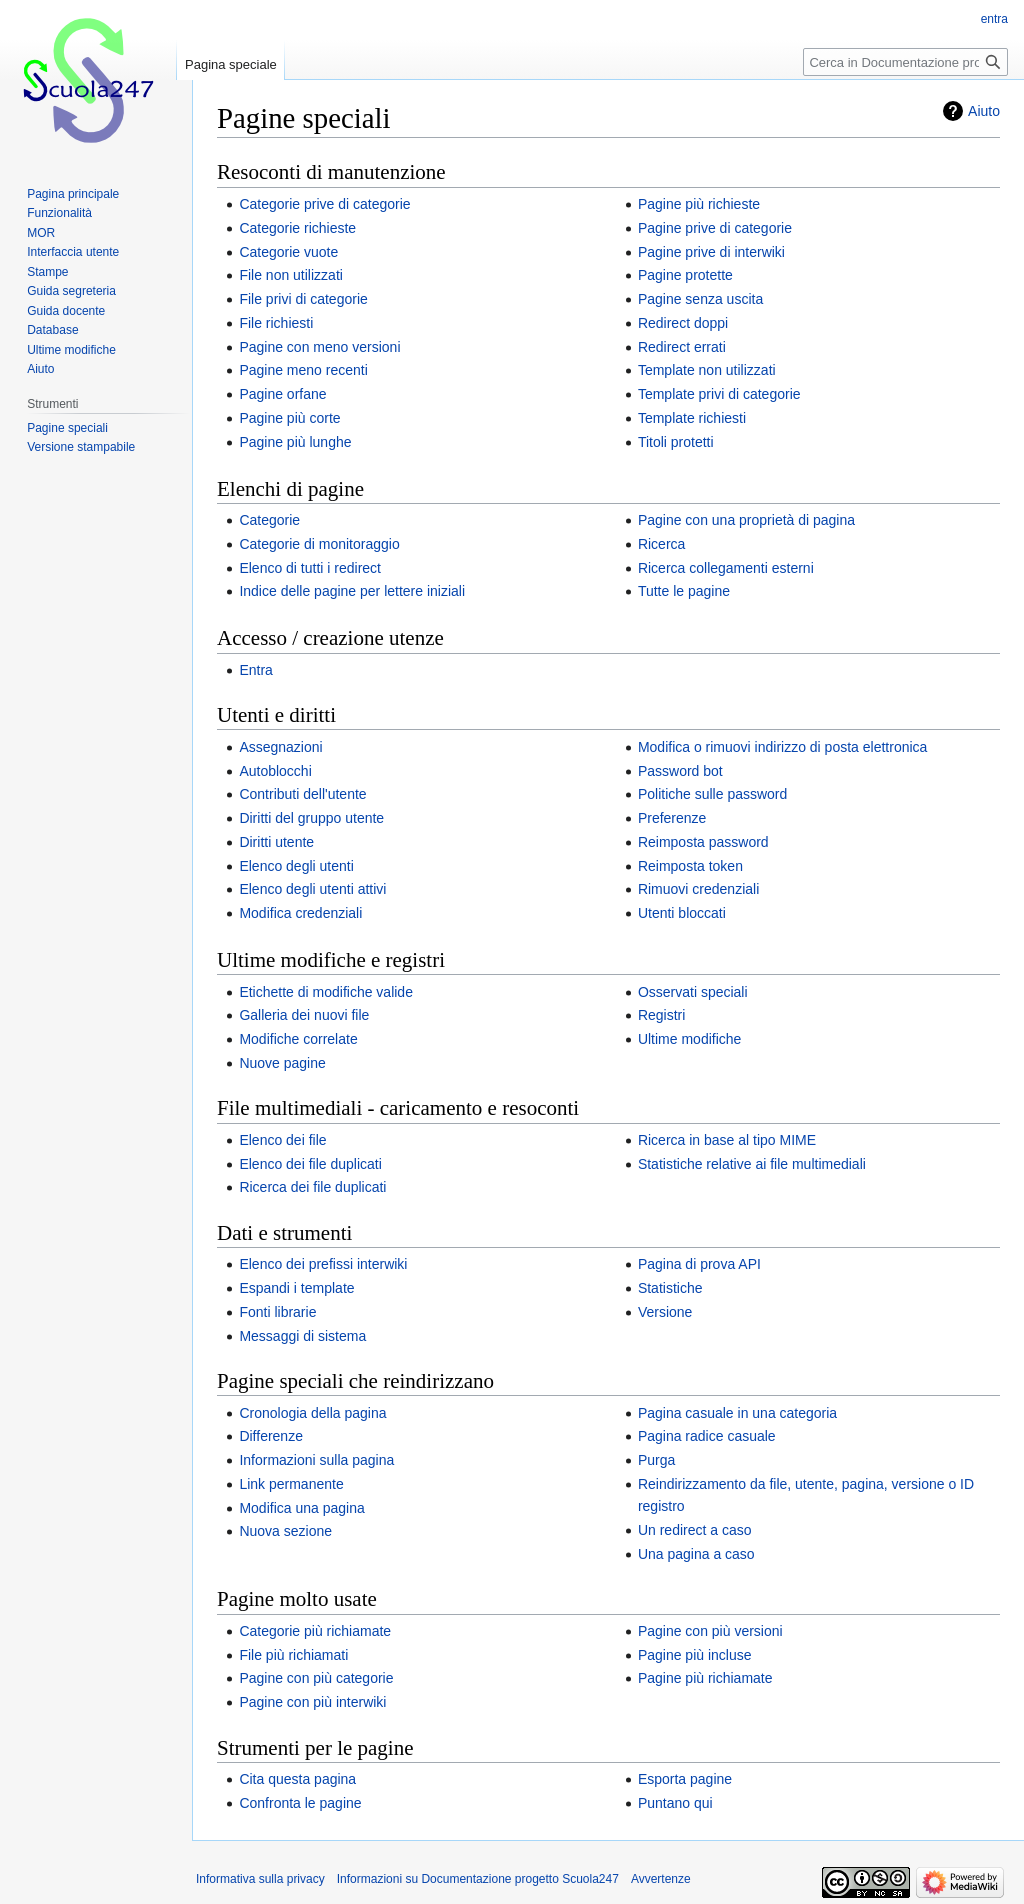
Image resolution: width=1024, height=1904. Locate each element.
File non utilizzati (291, 275)
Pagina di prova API (699, 1264)
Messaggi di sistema (302, 1336)
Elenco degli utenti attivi (312, 889)
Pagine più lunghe (295, 442)
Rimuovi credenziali (698, 889)
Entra (255, 670)
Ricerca (661, 544)
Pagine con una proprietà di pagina (746, 520)
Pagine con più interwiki (312, 1702)
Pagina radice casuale (707, 1436)
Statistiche (670, 1288)
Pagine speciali (67, 428)
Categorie (269, 520)
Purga (656, 1460)
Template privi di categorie (719, 394)
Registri (661, 1015)
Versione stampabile (81, 447)
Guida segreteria (71, 291)
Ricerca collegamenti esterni (726, 568)
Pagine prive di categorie (715, 228)
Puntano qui (675, 1803)
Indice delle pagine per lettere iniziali (352, 591)
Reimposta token (690, 866)
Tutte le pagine (684, 591)
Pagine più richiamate (705, 1678)
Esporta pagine (685, 1779)
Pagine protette (685, 275)
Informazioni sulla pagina (316, 1460)
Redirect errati (682, 347)
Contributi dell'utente (302, 794)
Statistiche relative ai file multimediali (752, 1164)
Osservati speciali (693, 992)
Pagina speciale (231, 64)
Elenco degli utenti (296, 866)
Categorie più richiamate (315, 1631)
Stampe (47, 272)
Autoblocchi (275, 771)
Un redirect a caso (695, 1530)
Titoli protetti (676, 442)
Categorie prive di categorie (324, 204)
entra (994, 19)
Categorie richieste (297, 228)
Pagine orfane (282, 394)
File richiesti (276, 323)
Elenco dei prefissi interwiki (323, 1264)
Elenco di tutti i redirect (310, 568)
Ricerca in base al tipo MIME (727, 1140)
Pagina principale (73, 194)
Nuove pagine (282, 1063)
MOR (41, 233)
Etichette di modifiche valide (326, 992)
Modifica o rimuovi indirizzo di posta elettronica (782, 747)
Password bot (680, 771)
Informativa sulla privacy (260, 1879)
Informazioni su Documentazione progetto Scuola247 (478, 1879)
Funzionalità (59, 213)
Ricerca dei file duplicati (312, 1187)
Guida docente (66, 311)
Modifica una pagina (301, 1508)
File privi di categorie (303, 299)
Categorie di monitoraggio (319, 544)
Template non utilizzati (707, 370)
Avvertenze (661, 1879)
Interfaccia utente (73, 252)
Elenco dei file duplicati (310, 1164)
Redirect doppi (683, 323)
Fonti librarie (277, 1312)
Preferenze (672, 818)
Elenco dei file (282, 1140)
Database (52, 330)
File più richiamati (293, 1655)
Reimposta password (703, 842)
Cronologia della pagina (312, 1413)
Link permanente (291, 1484)
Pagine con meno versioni (319, 347)
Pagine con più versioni (710, 1631)
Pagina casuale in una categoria (737, 1413)
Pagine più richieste (699, 204)
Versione (665, 1312)
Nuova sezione (285, 1531)
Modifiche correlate (298, 1039)
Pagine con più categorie (316, 1678)
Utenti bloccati (682, 913)
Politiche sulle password (712, 794)
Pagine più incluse (695, 1655)
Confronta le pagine (300, 1803)
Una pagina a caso (696, 1554)
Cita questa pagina (297, 1779)
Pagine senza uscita (700, 299)
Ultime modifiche (689, 1039)
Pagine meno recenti (303, 370)
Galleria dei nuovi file (304, 1015)
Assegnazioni (280, 747)
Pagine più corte (289, 418)
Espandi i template (296, 1288)
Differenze (271, 1436)
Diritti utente (276, 842)
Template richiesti (692, 418)
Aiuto (984, 111)
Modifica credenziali (300, 913)
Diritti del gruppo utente (311, 818)
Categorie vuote (288, 252)
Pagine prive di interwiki (711, 252)
